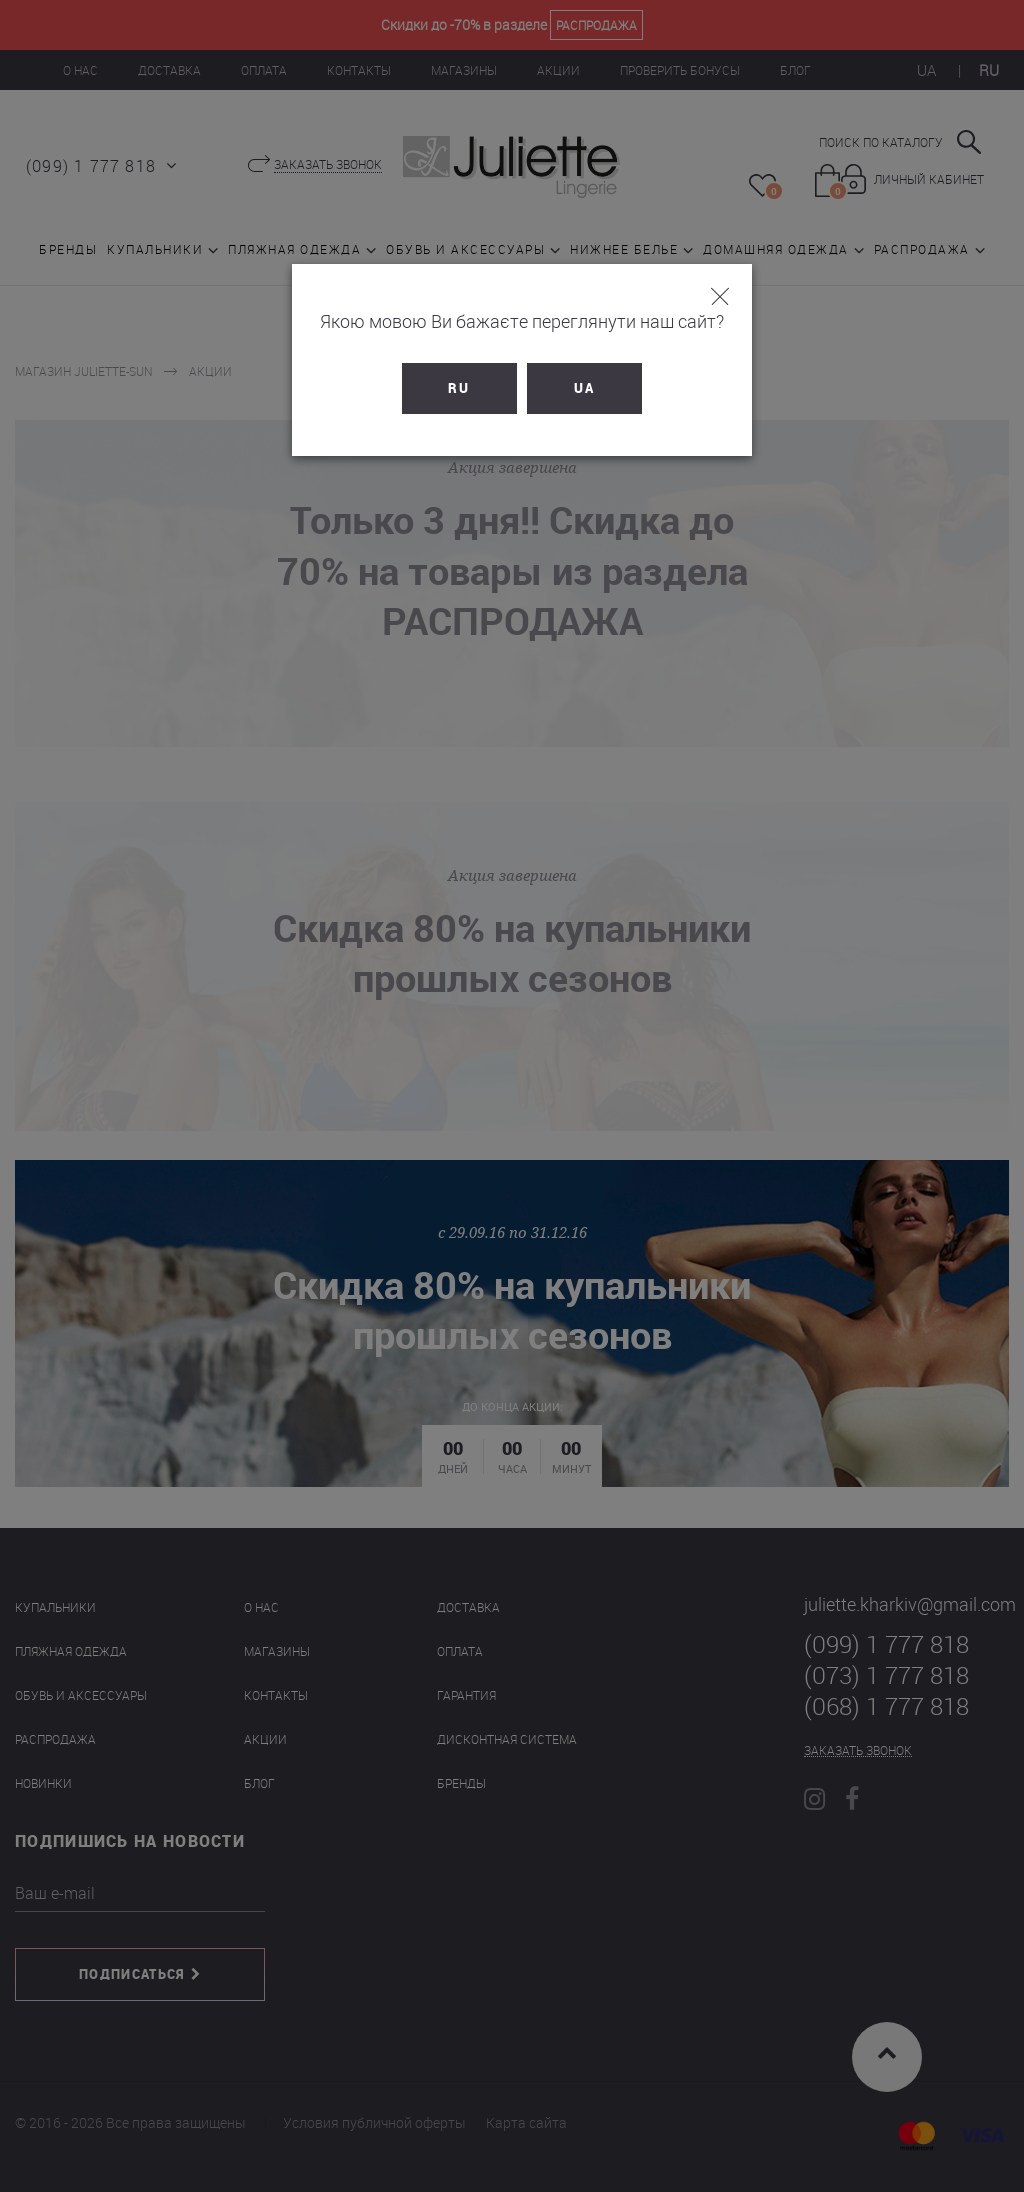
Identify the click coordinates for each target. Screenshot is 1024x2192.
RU (450, 388)
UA (574, 388)
